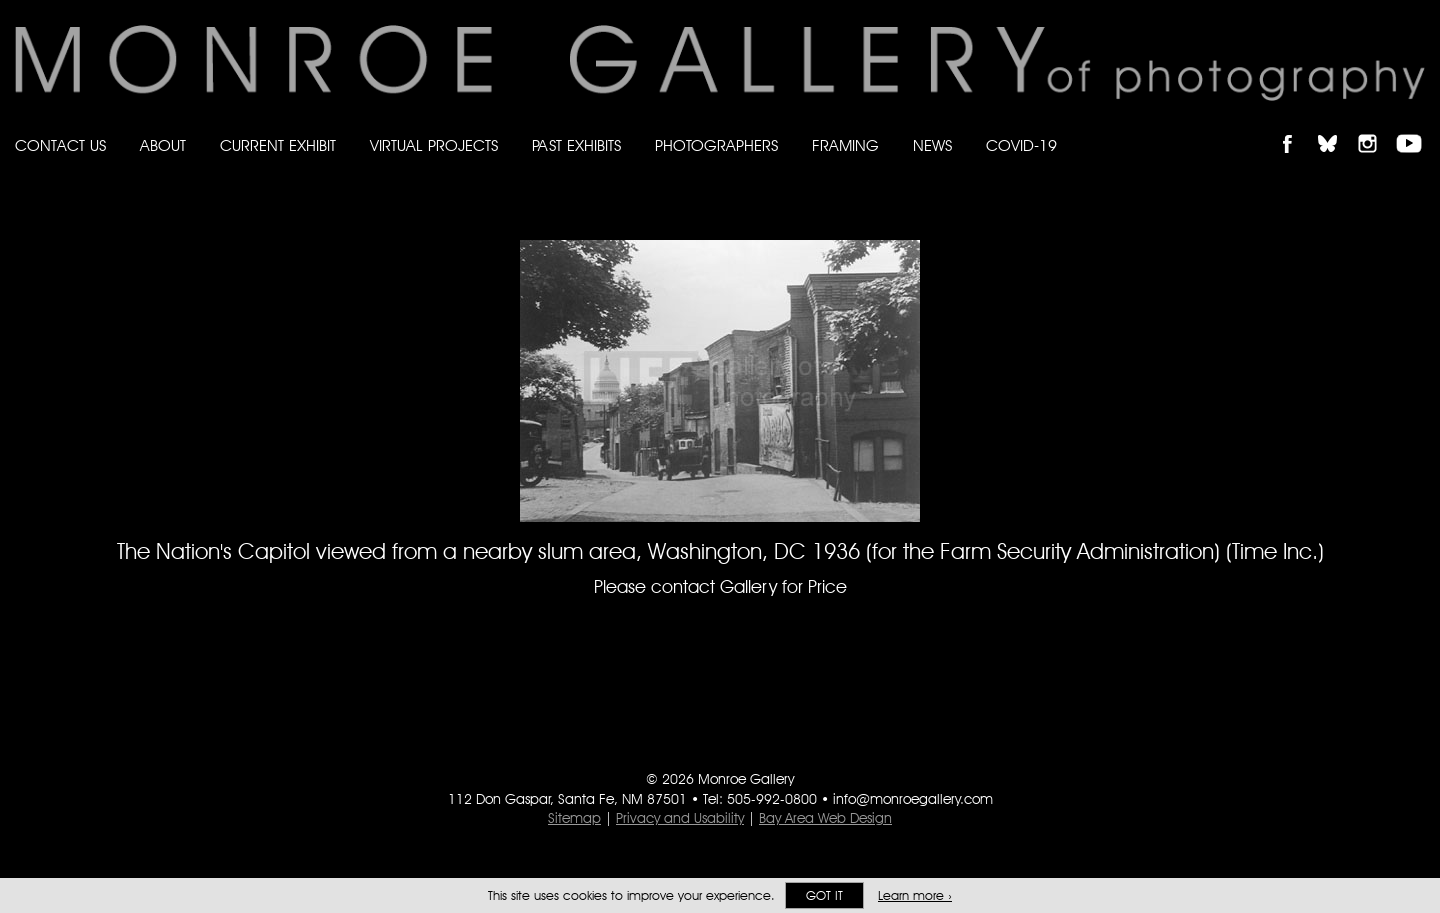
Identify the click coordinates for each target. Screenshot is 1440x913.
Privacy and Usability (680, 818)
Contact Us (60, 145)
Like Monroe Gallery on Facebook (1296, 126)
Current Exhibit (278, 145)
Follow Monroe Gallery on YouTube (1416, 126)
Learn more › (915, 895)
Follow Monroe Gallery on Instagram (1376, 126)
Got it (824, 895)
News (932, 145)
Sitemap (574, 818)
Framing (845, 145)
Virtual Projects (434, 145)
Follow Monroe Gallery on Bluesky (1337, 126)
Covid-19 (1021, 145)
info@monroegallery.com (913, 799)
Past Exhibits (576, 145)
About (163, 145)
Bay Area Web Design (825, 818)
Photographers (716, 145)
